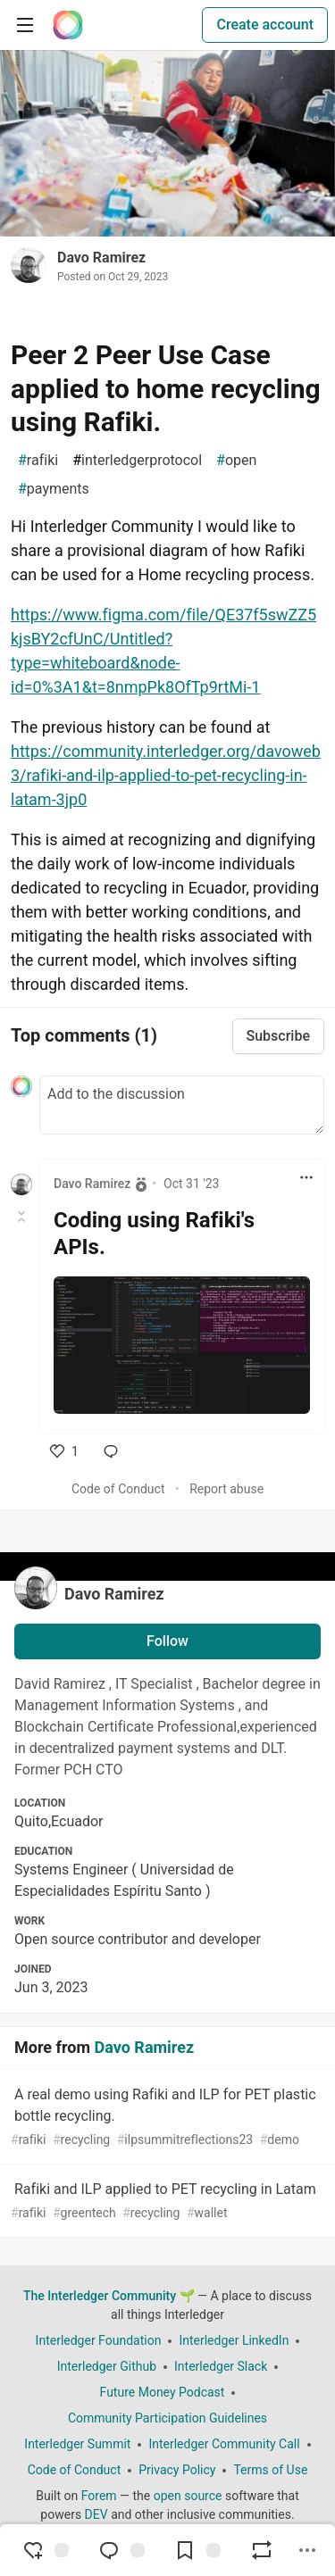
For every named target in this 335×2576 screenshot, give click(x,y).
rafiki (38, 460)
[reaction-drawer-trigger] (45, 2550)
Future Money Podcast (162, 2392)
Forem (99, 2496)
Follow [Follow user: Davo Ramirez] (167, 1641)
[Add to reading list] (197, 2550)
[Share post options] (307, 2550)
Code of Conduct (118, 1489)
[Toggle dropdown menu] (306, 1177)
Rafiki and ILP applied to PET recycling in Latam (166, 2202)
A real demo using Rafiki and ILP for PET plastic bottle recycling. (166, 2117)
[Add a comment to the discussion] (181, 1105)
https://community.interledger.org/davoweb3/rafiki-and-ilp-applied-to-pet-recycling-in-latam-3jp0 (166, 775)
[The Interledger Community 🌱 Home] (68, 25)
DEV (96, 2514)
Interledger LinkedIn (234, 2340)
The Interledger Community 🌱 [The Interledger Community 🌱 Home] (109, 2296)
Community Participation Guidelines (167, 2418)
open (236, 460)
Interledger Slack (220, 2366)
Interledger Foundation (99, 2340)
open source (188, 2496)
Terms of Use (270, 2470)
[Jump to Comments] (121, 2550)
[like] (64, 1451)
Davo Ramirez (101, 257)
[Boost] (262, 2550)
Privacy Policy (176, 2470)
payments (53, 489)
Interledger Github (106, 2366)
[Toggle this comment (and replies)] (23, 1216)
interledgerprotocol (137, 460)
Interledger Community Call (223, 2444)
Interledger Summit (77, 2444)
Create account (265, 24)
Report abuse (226, 1489)
